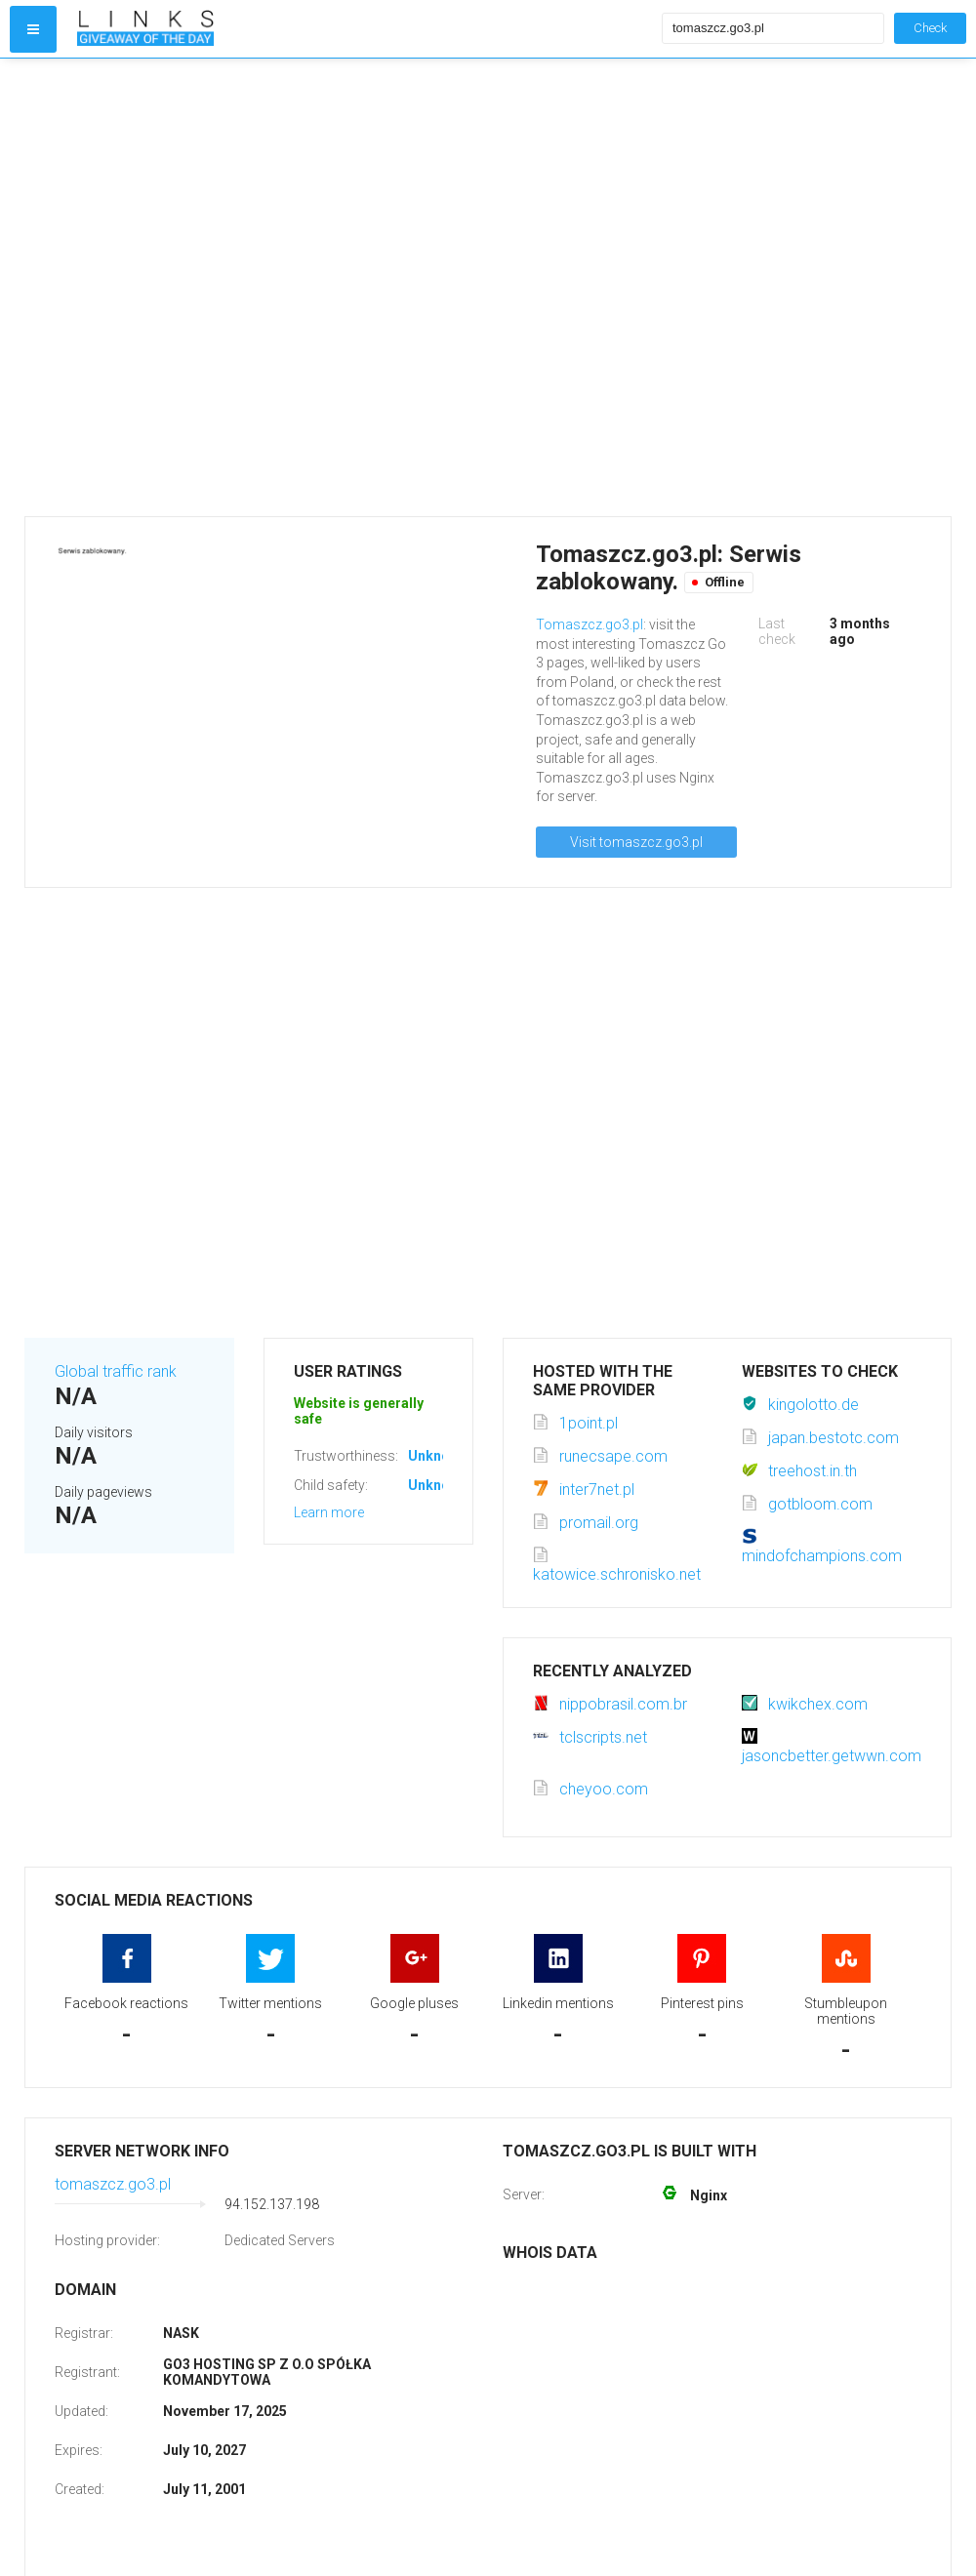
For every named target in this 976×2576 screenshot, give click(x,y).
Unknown (438, 1456)
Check (930, 27)
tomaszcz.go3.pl (113, 2184)
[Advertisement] (215, 287)
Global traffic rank (116, 1371)
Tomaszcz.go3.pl (589, 624)
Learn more (329, 1512)
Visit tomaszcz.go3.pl (636, 842)
